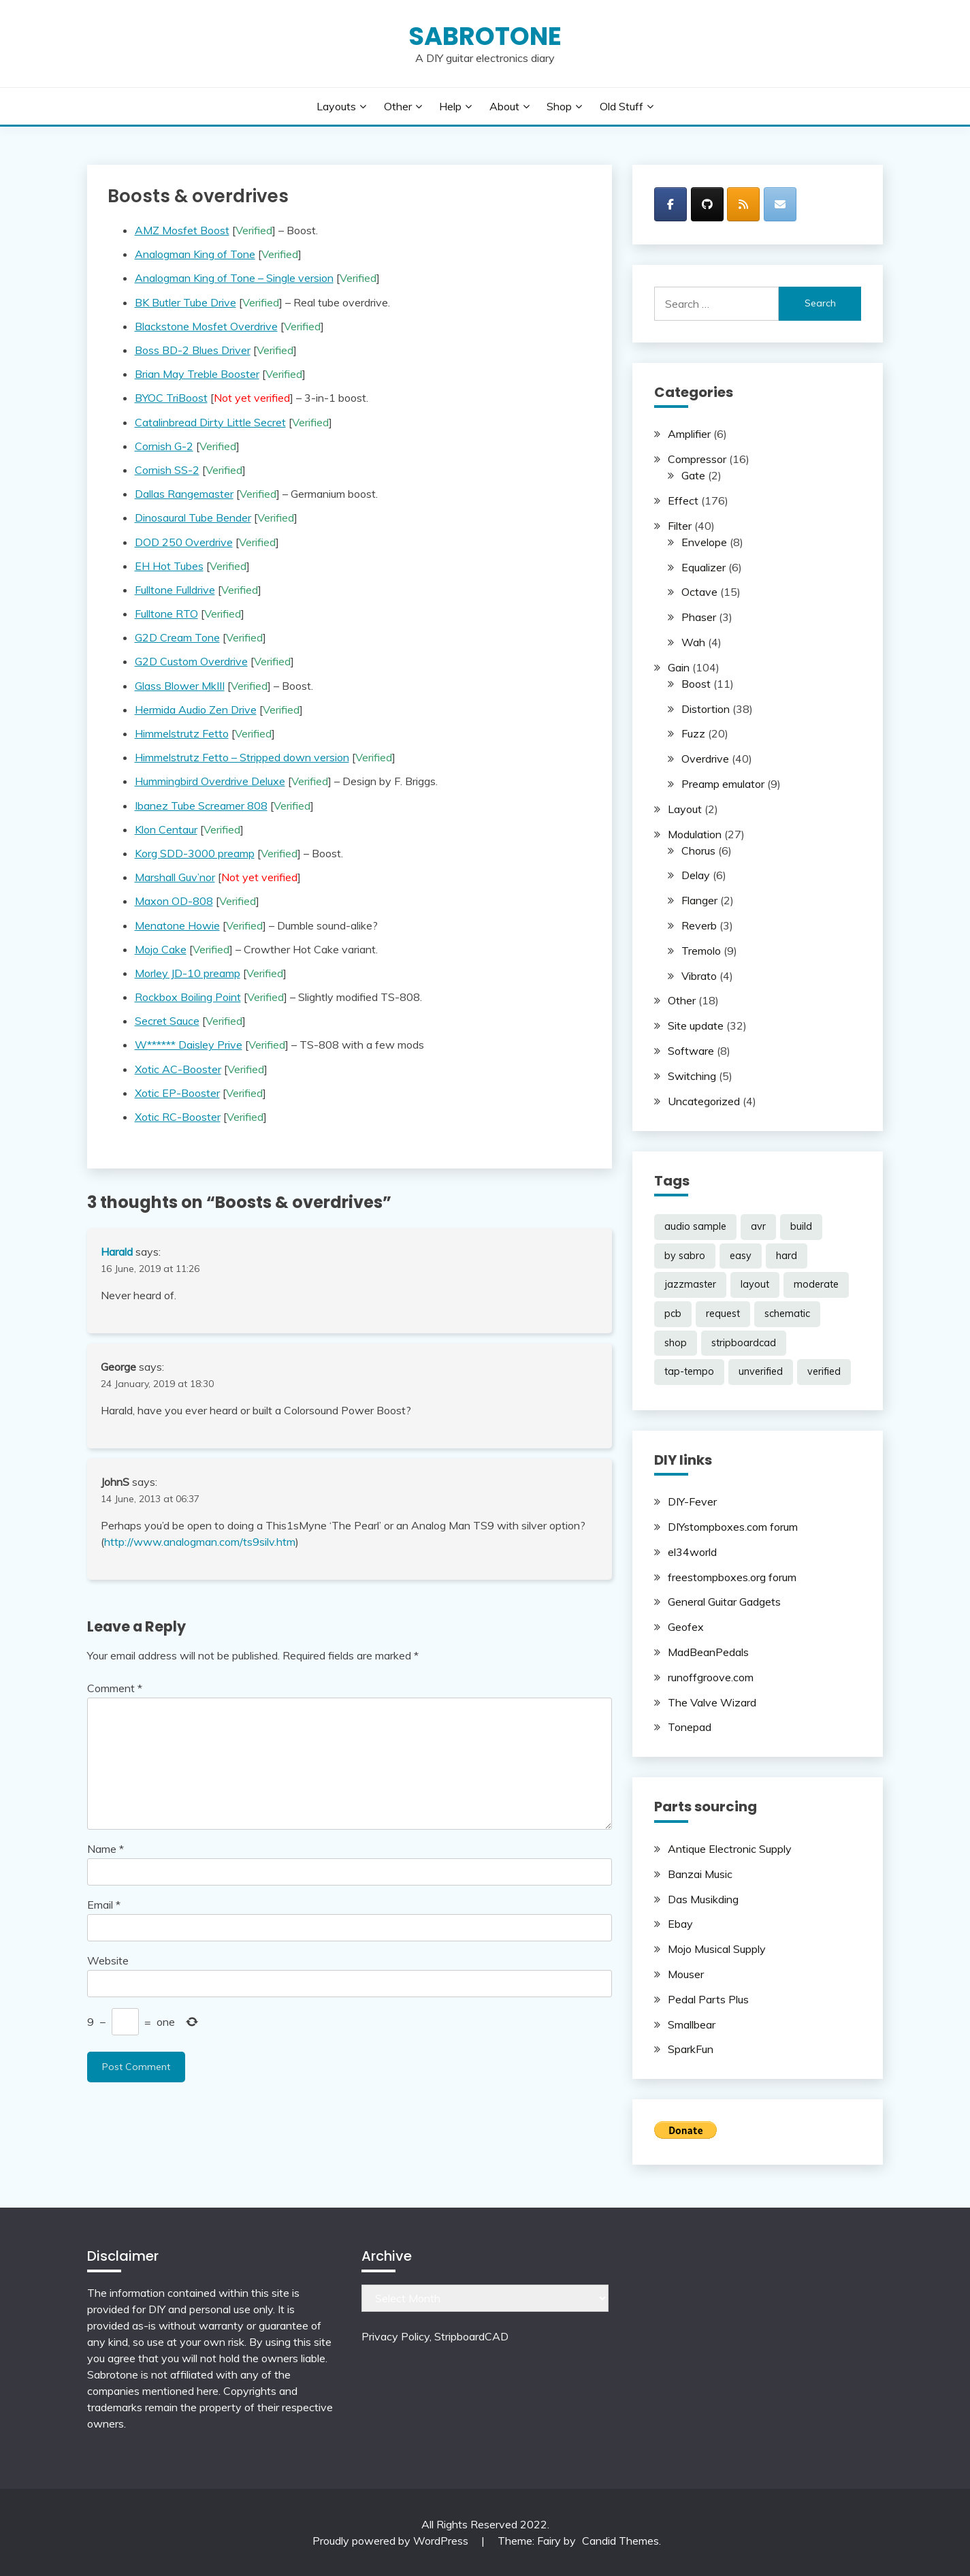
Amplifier (689, 434)
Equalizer (703, 567)
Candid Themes (620, 2540)
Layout (685, 809)
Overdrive (705, 758)
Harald (117, 1251)
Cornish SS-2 (167, 470)
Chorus (698, 850)
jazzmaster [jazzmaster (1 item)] (690, 1284)
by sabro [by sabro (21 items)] (684, 1256)
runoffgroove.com (711, 1677)
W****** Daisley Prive (188, 1044)
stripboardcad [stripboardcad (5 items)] (743, 1343)
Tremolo (701, 950)
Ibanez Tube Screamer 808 (201, 805)
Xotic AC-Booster (178, 1069)
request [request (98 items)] (723, 1313)
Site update (696, 1025)
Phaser (698, 617)
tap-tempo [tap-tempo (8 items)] (689, 1371)
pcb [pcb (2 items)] (672, 1313)
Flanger (699, 900)
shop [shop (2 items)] (675, 1343)
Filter (680, 525)
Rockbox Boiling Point (188, 997)
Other (398, 106)
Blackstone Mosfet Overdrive (206, 326)
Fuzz (693, 733)
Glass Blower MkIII (180, 686)
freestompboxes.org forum (732, 1577)
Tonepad (689, 1727)
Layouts (336, 106)
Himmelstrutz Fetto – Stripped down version (242, 757)
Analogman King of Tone (195, 254)
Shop (559, 106)
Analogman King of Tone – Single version (234, 278)
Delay (695, 875)
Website (108, 1960)
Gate (693, 475)
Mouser (686, 1974)
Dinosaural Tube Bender (193, 517)
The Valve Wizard (712, 1702)
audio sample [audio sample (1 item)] (695, 1226)
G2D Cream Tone (177, 637)
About (504, 106)
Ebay (680, 1923)
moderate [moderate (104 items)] (816, 1284)
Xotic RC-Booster (178, 1117)
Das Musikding (703, 1899)
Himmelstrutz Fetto (182, 733)
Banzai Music (700, 1874)
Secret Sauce (167, 1021)
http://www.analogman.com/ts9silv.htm (199, 1541)
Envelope (704, 542)
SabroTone (485, 36)
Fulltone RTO (166, 613)
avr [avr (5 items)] (758, 1226)
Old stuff (621, 106)
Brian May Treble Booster (197, 374)
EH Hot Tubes (169, 566)
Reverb (699, 925)
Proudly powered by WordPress (391, 2540)
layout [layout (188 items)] (755, 1284)
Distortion (705, 709)
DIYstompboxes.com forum (733, 1526)
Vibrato (699, 976)
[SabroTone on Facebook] (670, 204)
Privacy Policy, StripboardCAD (434, 2336)
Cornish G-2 (164, 446)
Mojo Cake (161, 949)
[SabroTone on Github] (707, 204)
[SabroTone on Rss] (743, 204)
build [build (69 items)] (801, 1226)
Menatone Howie (177, 925)
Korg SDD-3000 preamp (195, 853)
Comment (114, 1688)
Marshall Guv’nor (175, 877)
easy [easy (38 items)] (740, 1256)
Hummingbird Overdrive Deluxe (210, 781)
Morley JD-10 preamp (187, 973)
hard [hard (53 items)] (786, 1256)
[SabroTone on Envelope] (780, 204)
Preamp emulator (722, 784)
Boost (696, 683)
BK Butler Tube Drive (185, 302)
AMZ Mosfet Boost (182, 230)
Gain (679, 667)
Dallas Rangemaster (184, 493)
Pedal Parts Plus (708, 1999)
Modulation (695, 834)
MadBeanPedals (708, 1652)
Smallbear (691, 2024)
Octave (699, 592)
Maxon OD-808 (174, 901)
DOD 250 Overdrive (184, 542)
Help (450, 106)
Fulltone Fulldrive (175, 590)
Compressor (697, 459)
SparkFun (690, 2049)
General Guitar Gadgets (724, 1601)
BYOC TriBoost (171, 397)
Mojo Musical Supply (717, 1949)
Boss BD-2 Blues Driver (192, 350)
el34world (692, 1552)
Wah (693, 642)
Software (691, 1051)
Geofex (686, 1627)
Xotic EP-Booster (177, 1093)
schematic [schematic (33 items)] (787, 1313)
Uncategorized (704, 1101)
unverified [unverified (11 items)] (761, 1371)
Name (105, 1849)
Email (103, 1904)
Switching (692, 1076)
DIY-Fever (692, 1501)
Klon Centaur (166, 829)
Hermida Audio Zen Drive (196, 709)
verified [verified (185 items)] (824, 1371)
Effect (683, 500)
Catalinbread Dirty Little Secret (210, 422)
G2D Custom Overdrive (191, 661)
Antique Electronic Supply (730, 1849)
